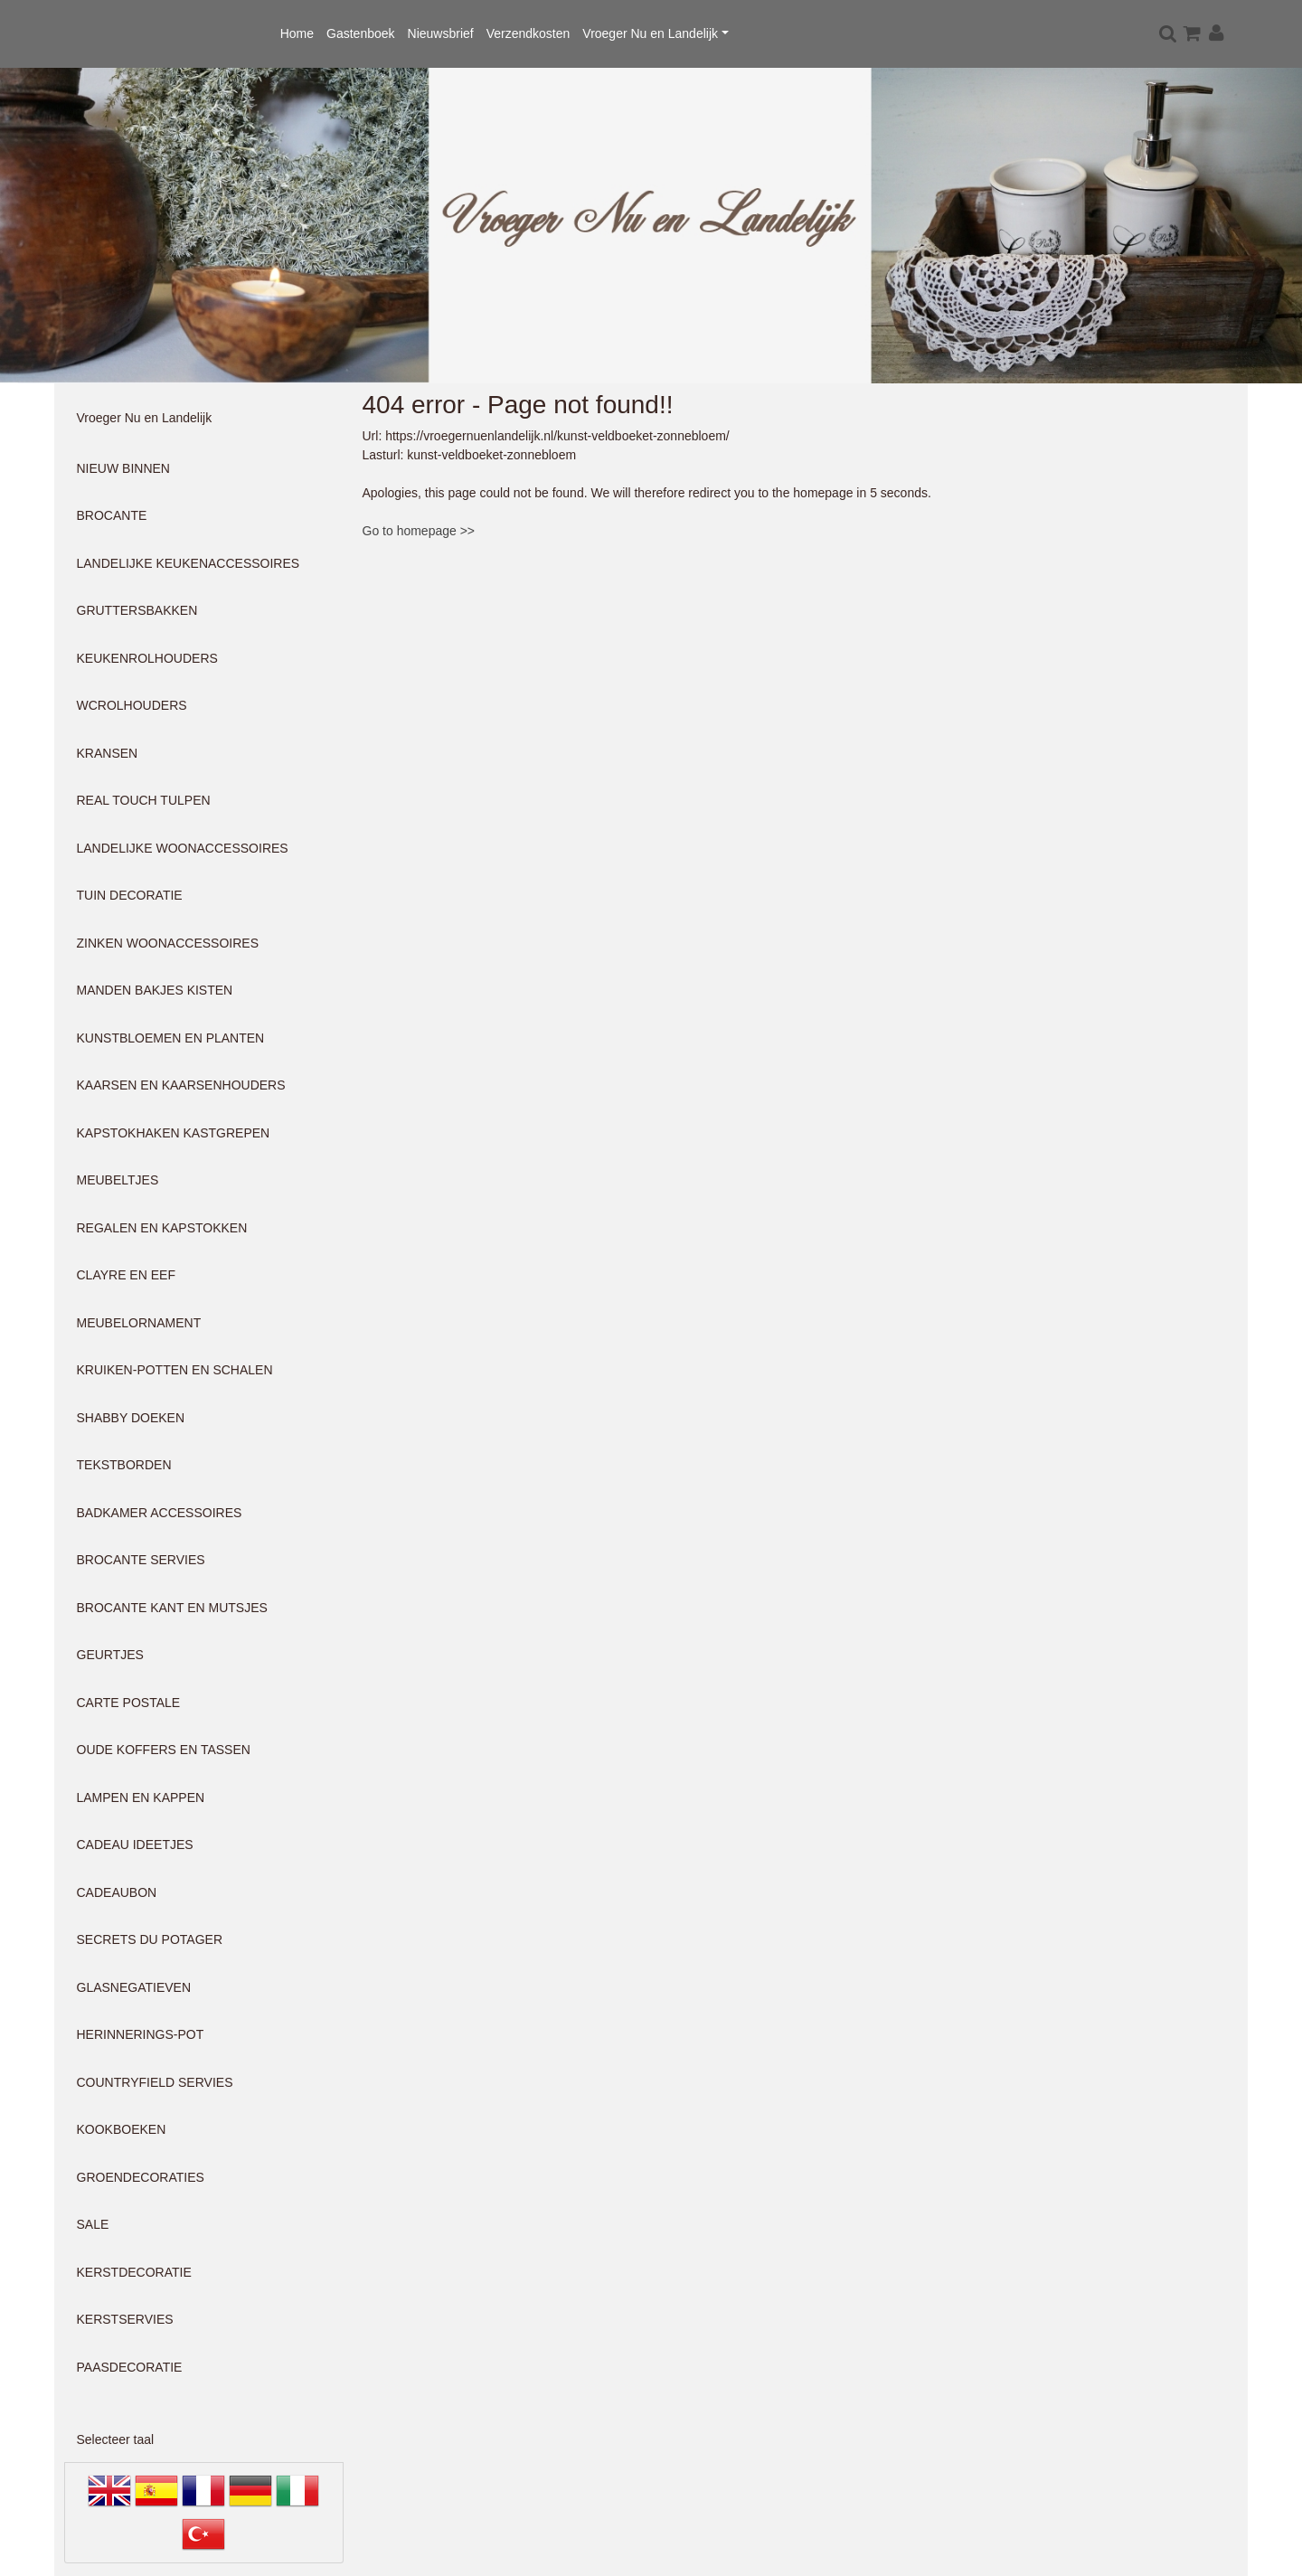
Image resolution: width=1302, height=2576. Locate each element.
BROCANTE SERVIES (141, 1559)
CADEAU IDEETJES (135, 1844)
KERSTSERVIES (125, 2319)
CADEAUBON (117, 1892)
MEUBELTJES (118, 1180)
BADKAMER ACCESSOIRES (159, 1512)
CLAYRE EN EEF (126, 1275)
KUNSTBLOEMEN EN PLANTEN (171, 1038)
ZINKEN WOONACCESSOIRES (168, 943)
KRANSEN (107, 753)
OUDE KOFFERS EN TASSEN (163, 1749)
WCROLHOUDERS (132, 705)
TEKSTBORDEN (124, 1465)
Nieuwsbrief (441, 33)
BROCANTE (112, 515)
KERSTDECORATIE (134, 2272)
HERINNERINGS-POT (140, 2034)
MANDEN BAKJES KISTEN (155, 990)
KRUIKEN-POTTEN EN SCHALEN (175, 1370)
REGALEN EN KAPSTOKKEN (162, 1228)
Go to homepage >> (419, 531)
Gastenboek (360, 33)
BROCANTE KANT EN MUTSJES (172, 1607)
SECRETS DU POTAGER (150, 1939)
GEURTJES (110, 1654)
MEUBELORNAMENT (139, 1323)
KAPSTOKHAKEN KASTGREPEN (173, 1133)
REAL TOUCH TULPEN (144, 800)
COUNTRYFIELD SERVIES (155, 2082)
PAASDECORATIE (130, 2367)
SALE (93, 2224)
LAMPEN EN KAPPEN (141, 1797)
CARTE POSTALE (129, 1702)
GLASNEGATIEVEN (134, 1987)
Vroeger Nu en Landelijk (650, 33)
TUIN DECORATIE (130, 895)
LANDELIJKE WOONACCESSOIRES (182, 848)
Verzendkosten (528, 33)
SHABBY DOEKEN (131, 1418)
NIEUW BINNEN (123, 468)
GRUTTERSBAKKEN (137, 610)
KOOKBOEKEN (121, 2129)
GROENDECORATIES (140, 2177)
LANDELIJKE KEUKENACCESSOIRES (188, 563)
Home (297, 33)
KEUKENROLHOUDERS (147, 658)
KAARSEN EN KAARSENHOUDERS (181, 1085)
